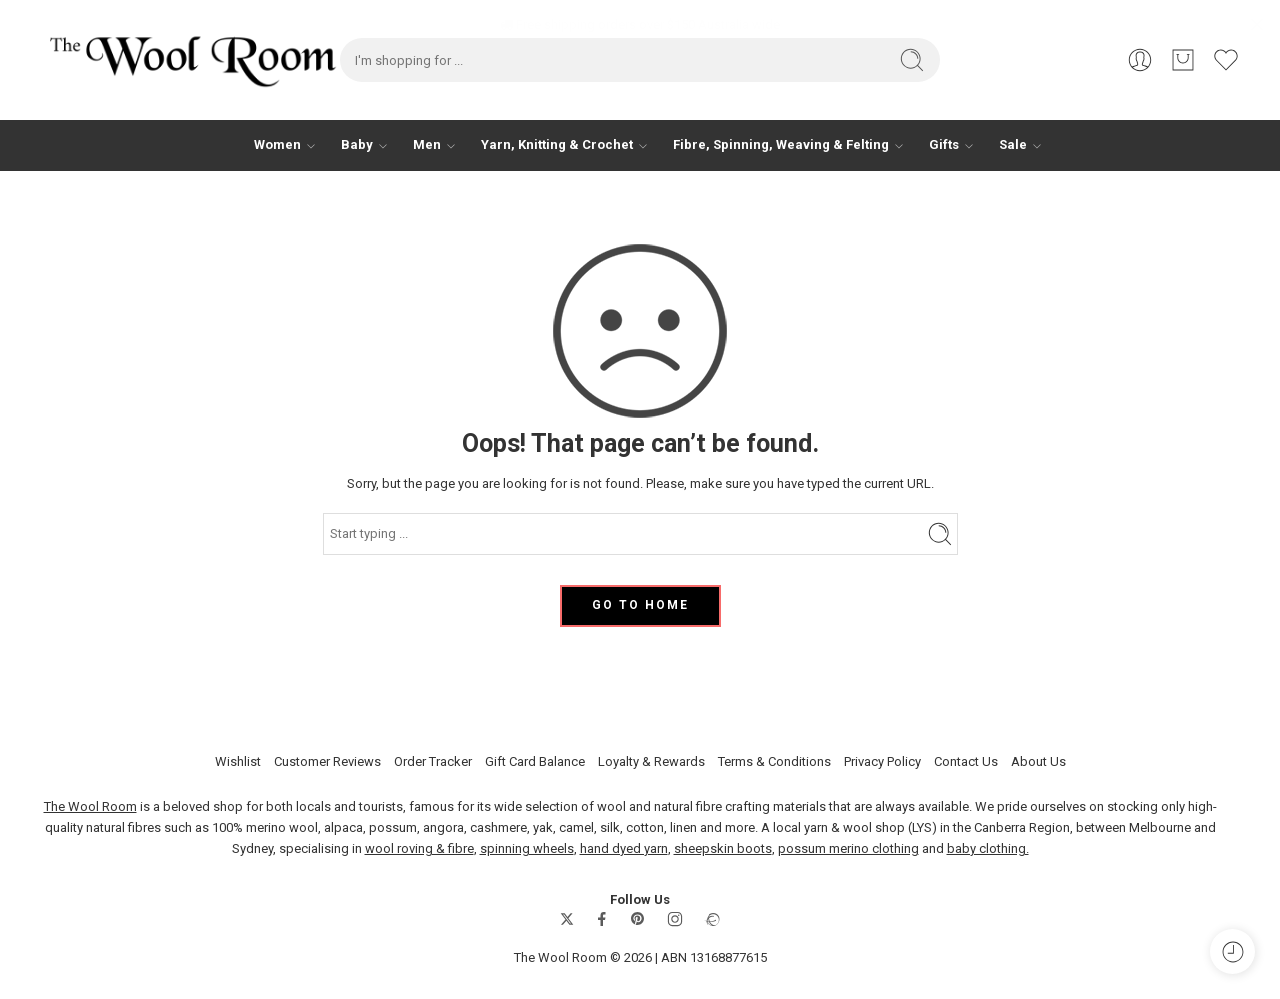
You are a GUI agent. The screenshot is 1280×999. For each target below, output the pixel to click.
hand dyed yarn (624, 848)
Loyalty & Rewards (651, 760)
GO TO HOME (640, 605)
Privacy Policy (882, 760)
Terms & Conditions (774, 760)
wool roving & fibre (419, 848)
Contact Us (966, 760)
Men (427, 145)
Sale (1013, 145)
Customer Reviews (327, 760)
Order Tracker (433, 760)
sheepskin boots (723, 848)
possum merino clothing (848, 848)
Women (277, 145)
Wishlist (238, 760)
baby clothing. (988, 848)
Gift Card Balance (535, 760)
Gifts (944, 145)
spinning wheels (527, 848)
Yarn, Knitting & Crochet (557, 145)
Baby (357, 145)
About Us (1038, 760)
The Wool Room (90, 806)
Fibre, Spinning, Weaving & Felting (781, 145)
